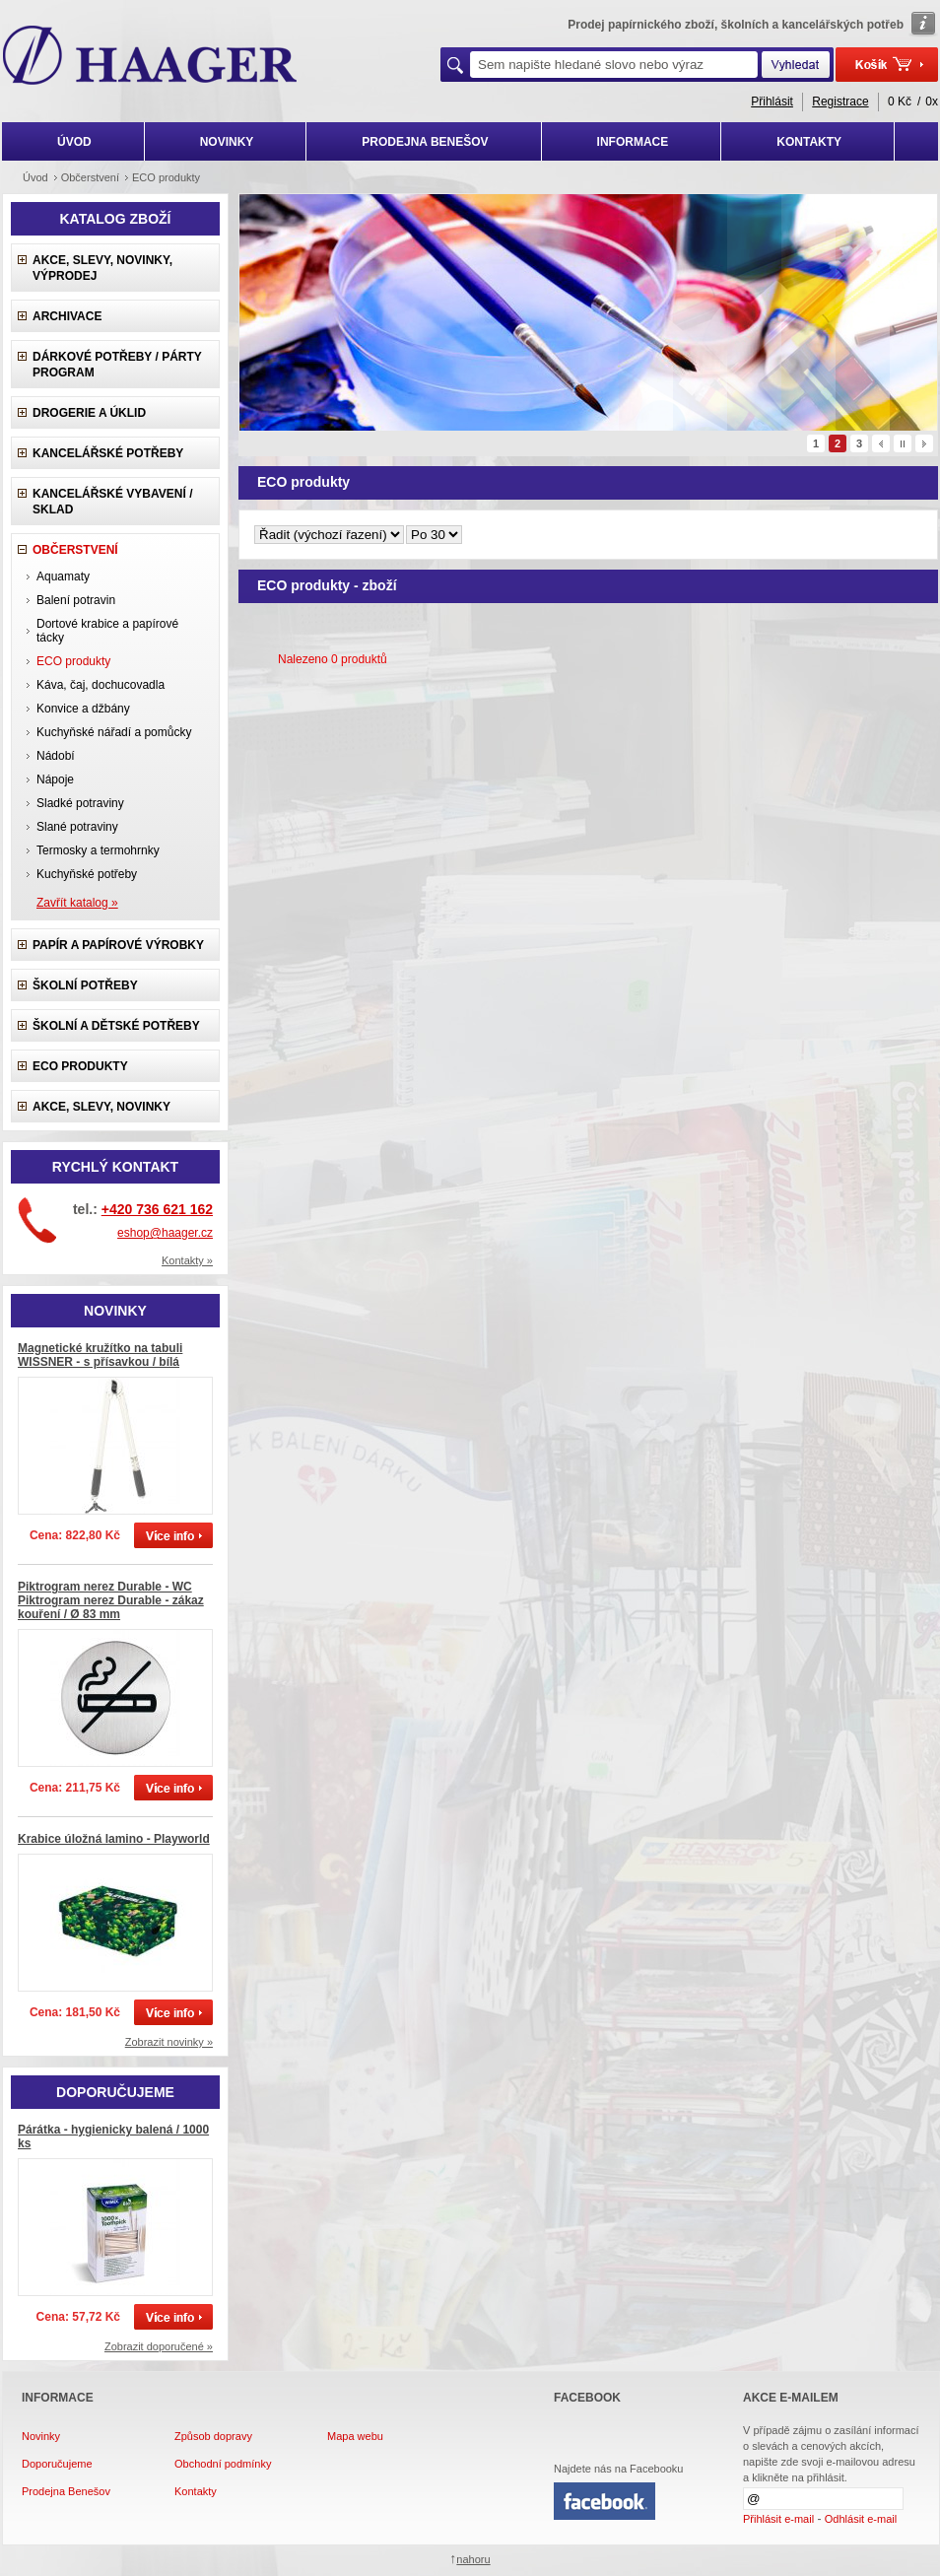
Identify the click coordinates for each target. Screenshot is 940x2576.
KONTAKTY (808, 142)
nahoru (473, 2559)
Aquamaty (63, 576)
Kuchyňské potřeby (86, 874)
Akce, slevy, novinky (101, 1107)
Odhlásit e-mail (861, 2519)
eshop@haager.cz (165, 1233)
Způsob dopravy (213, 2436)
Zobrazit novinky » (169, 2042)
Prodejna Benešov (66, 2491)
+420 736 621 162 (157, 1209)
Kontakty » (187, 1260)
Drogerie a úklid (89, 413)
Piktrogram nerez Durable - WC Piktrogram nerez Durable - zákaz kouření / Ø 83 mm (111, 1600)
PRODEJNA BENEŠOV (425, 142)
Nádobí (55, 756)
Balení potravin (75, 600)
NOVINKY (227, 142)
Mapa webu (355, 2436)
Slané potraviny (77, 827)
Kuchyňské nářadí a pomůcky (113, 732)
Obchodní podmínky (222, 2464)
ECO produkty (80, 1066)
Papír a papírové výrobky (118, 945)
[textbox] (614, 64)
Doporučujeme (57, 2464)
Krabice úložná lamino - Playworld (114, 1839)
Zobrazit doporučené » (158, 2346)
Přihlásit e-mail (778, 2519)
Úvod (35, 177)
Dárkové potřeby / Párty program (117, 364)
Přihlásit (772, 101)
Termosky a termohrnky (98, 850)
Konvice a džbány (83, 708)
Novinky (41, 2436)
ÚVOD (74, 142)
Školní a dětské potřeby (116, 1026)
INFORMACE (633, 142)
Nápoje (55, 779)
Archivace (67, 316)
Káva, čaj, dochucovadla (100, 685)
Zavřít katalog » (77, 903)
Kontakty (195, 2491)
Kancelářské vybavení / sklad (112, 501)
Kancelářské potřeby (108, 453)
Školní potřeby (85, 985)
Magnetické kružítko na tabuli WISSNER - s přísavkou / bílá (100, 1355)
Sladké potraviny (80, 803)
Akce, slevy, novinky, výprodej (102, 268)
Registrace (840, 101)
